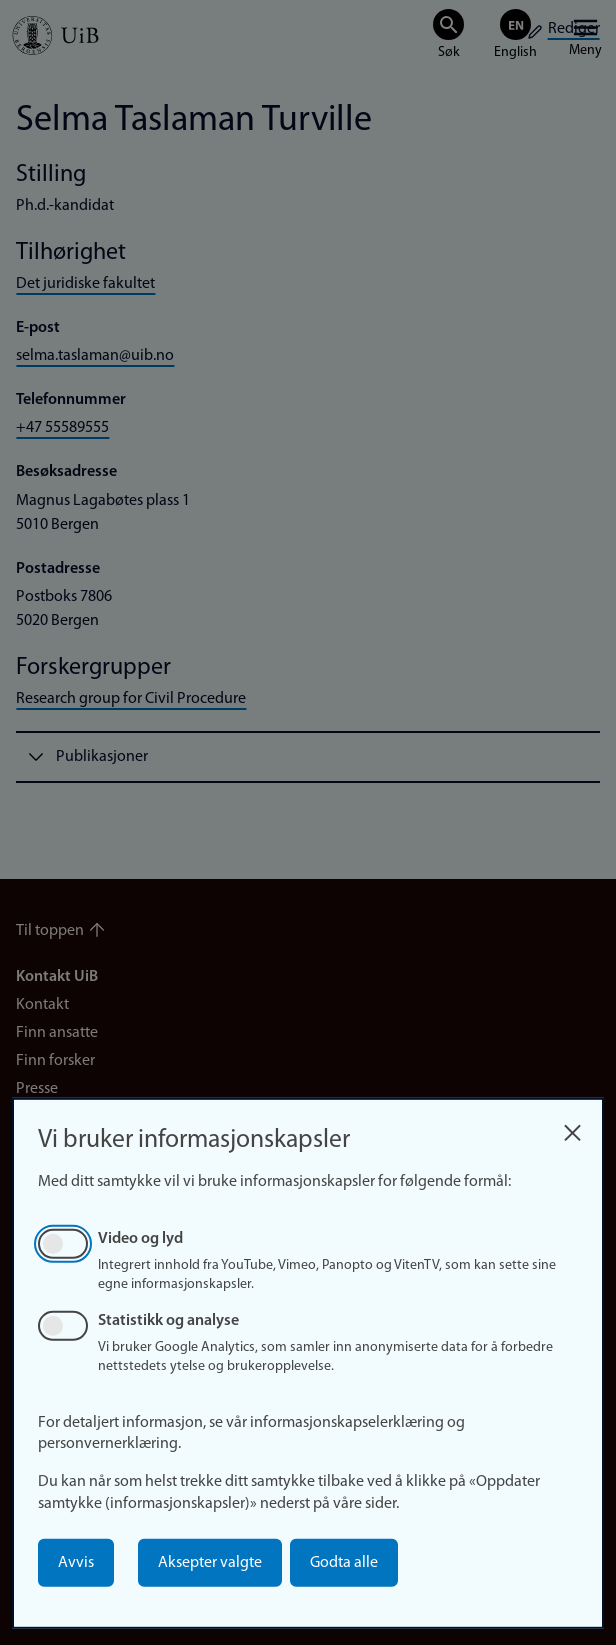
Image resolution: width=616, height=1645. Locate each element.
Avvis (76, 1563)
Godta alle (344, 1563)
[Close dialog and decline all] (572, 1127)
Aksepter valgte (210, 1563)
